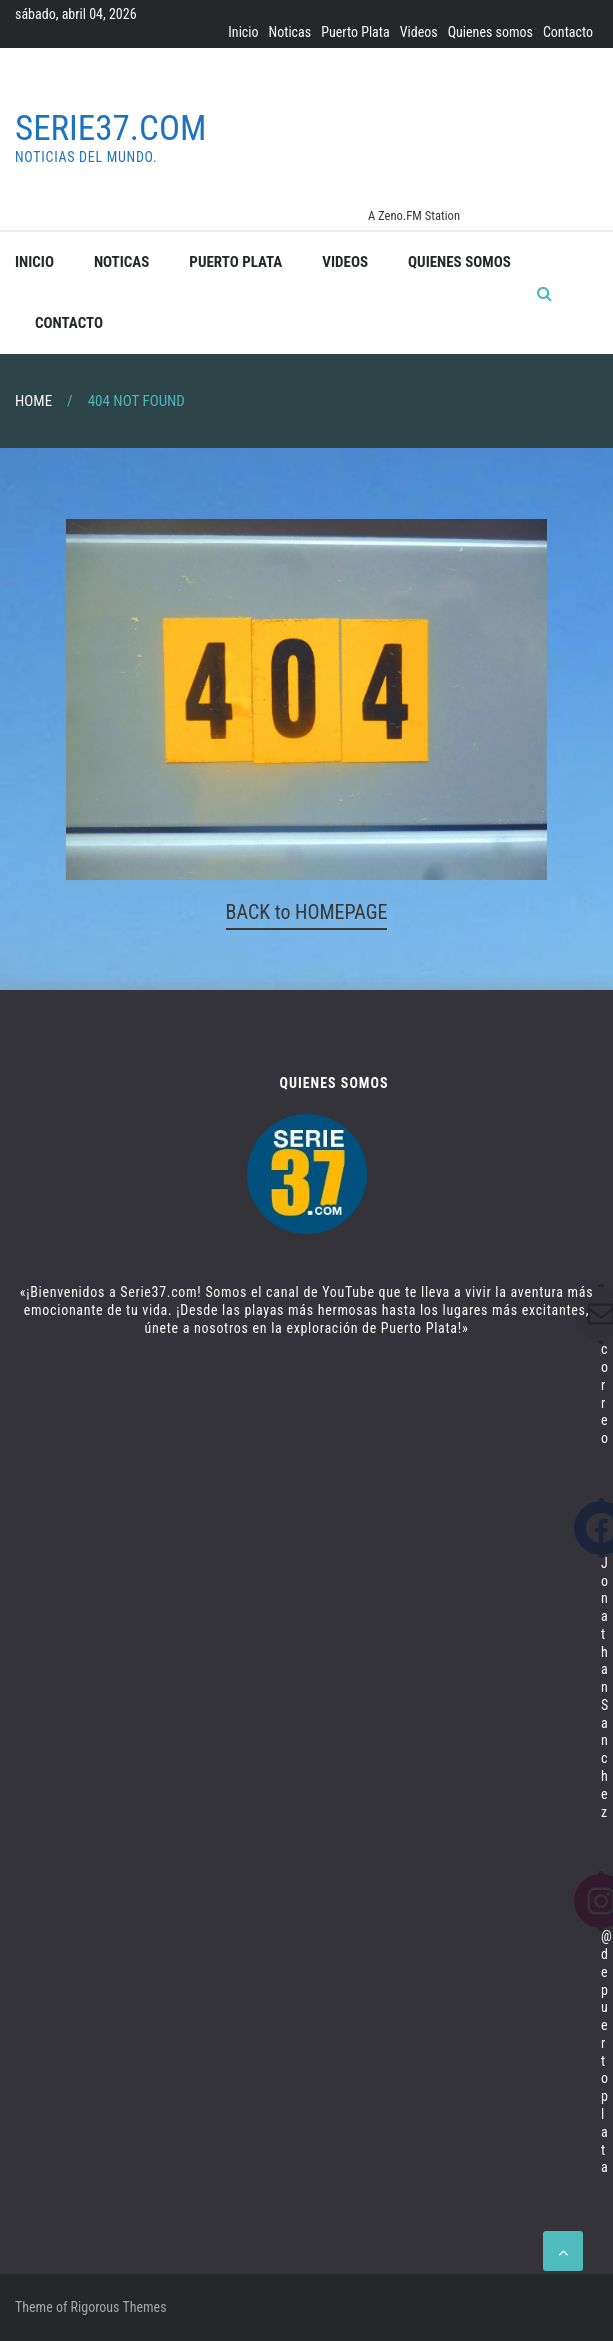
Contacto (568, 32)
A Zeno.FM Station (414, 216)
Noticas (290, 32)
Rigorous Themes (119, 2307)
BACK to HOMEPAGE (307, 912)
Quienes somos (490, 32)
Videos (419, 32)
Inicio (243, 32)
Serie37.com (110, 128)
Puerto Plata (355, 32)
